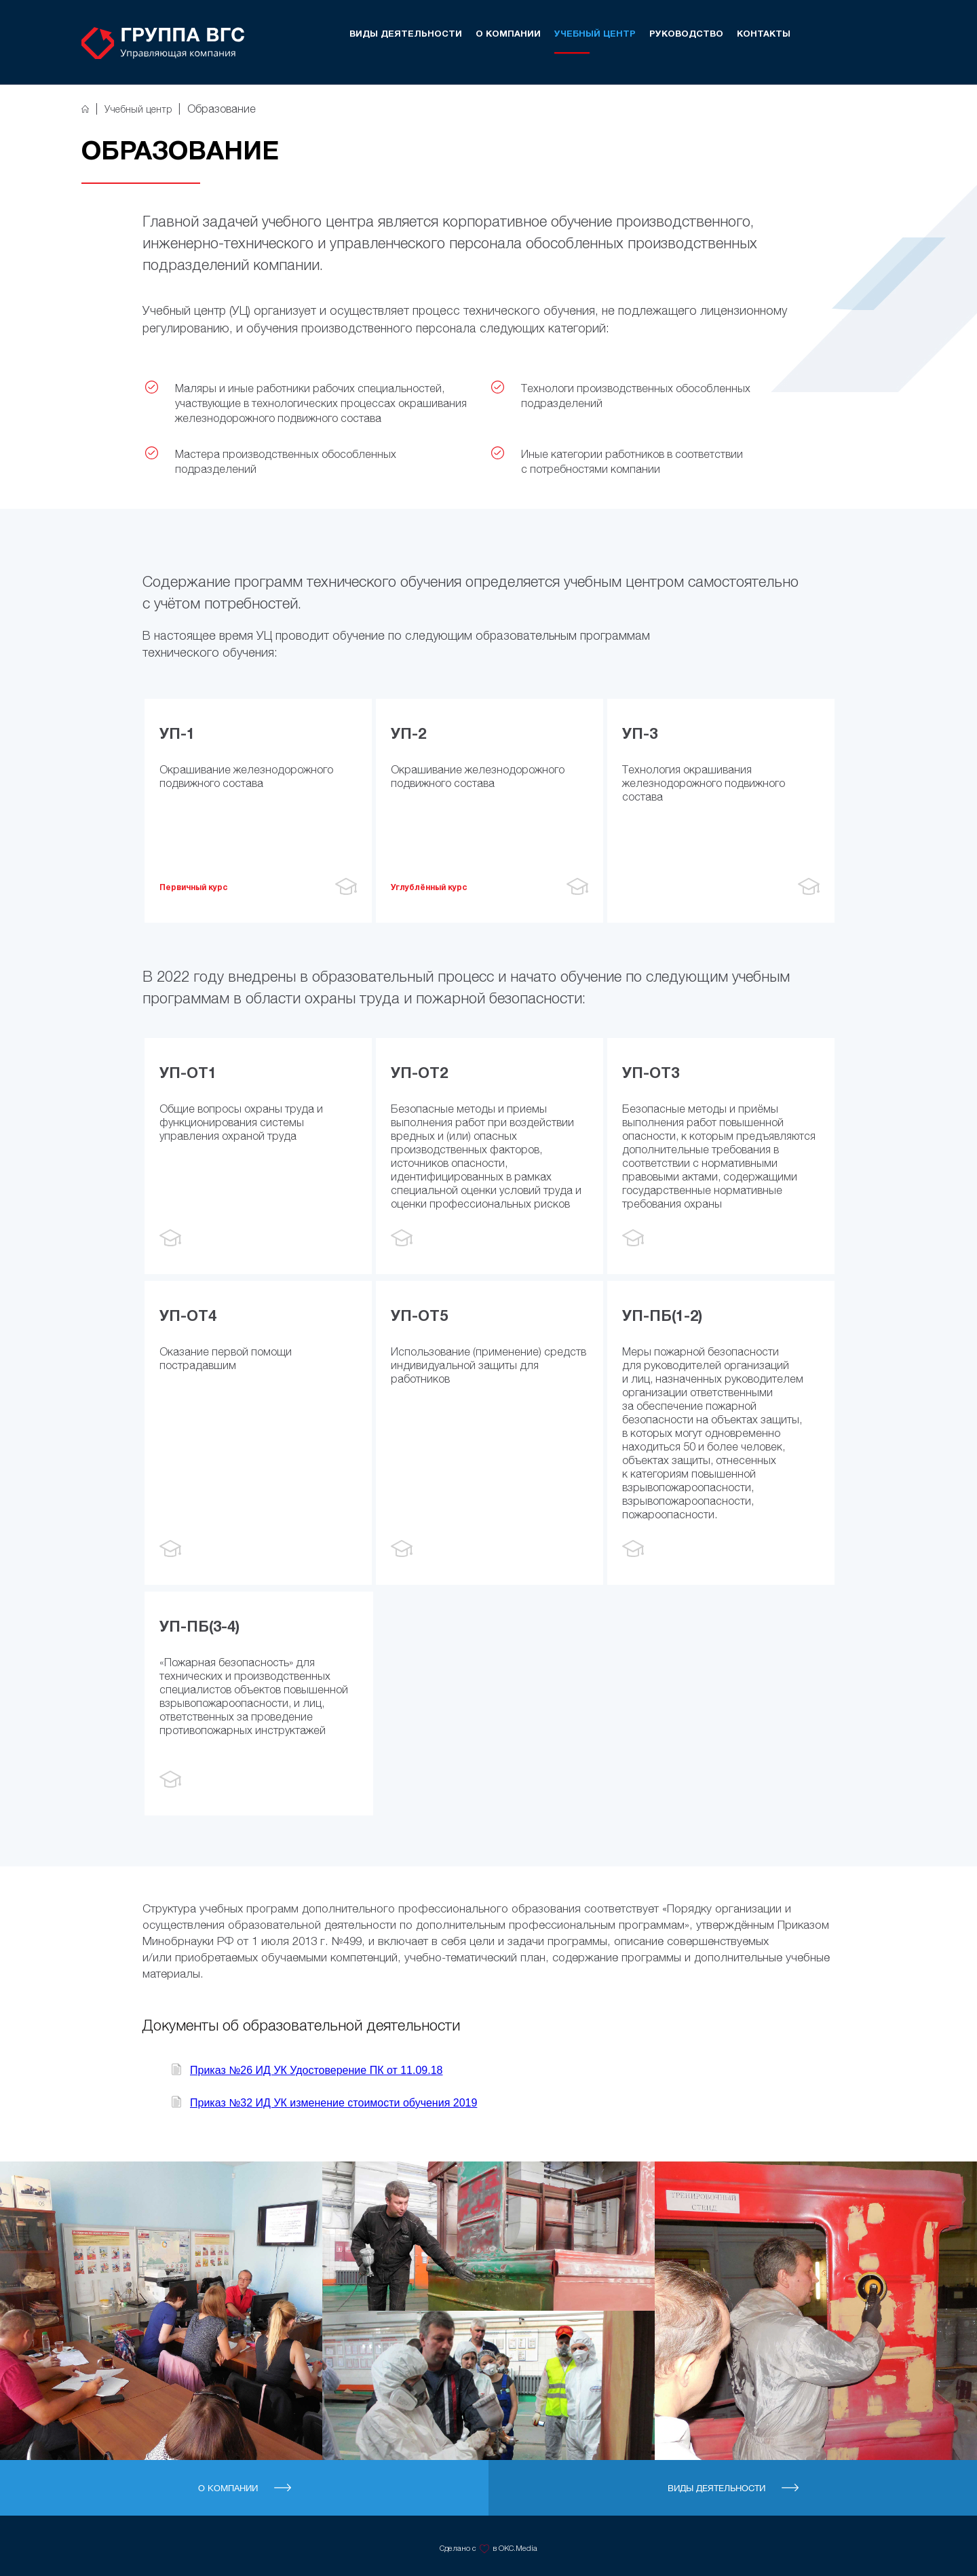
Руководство (686, 35)
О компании (508, 35)
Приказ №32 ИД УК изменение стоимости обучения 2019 (333, 2103)
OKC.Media (518, 2547)
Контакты (763, 35)
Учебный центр (595, 35)
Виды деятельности (405, 35)
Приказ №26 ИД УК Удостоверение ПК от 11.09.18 (316, 2070)
